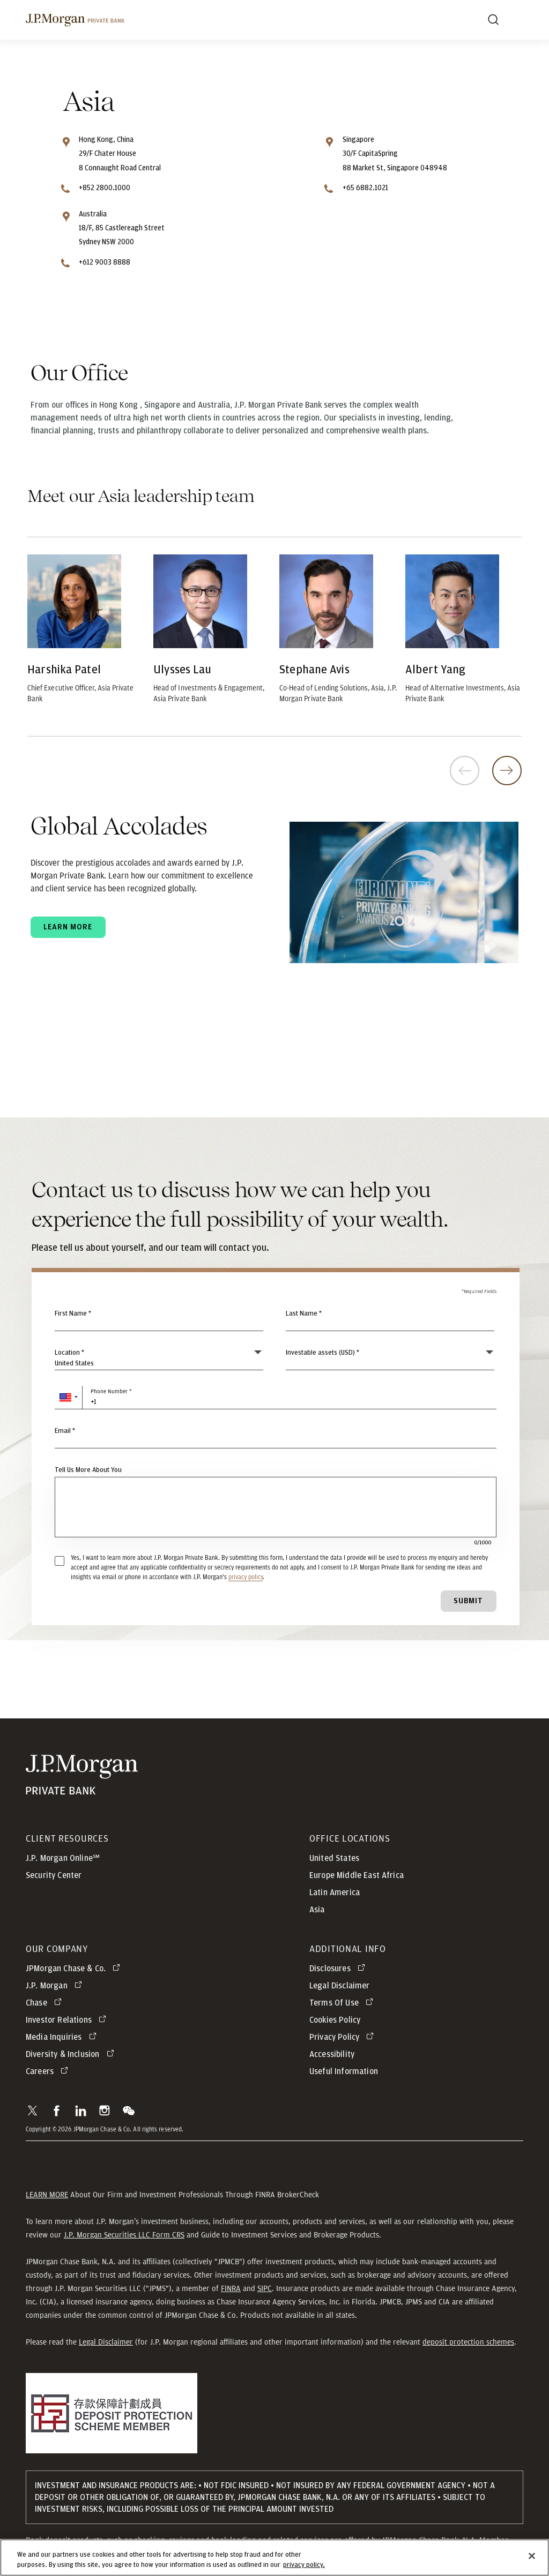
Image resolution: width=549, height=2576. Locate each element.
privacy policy (245, 1577)
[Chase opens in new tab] (45, 2003)
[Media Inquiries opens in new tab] (63, 2037)
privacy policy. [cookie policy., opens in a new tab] (304, 2568)
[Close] (532, 2559)
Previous (464, 770)
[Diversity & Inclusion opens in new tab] (72, 2054)
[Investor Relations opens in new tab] (68, 2020)
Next (507, 770)
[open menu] (516, 19)
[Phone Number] (275, 1397)
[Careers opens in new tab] (49, 2071)
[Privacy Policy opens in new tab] (343, 2037)
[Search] (493, 19)
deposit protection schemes (468, 2342)
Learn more (67, 927)
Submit (468, 1601)
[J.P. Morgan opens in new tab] (56, 1985)
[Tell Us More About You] (275, 1507)
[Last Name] (390, 1319)
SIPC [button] (264, 2288)
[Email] (275, 1436)
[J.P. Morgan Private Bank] (75, 19)
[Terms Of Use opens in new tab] (343, 2003)
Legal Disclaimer (106, 2342)
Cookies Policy (334, 2020)
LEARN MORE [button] (47, 2194)
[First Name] (159, 1319)
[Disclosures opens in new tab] (339, 1968)
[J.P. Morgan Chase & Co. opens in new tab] (75, 1968)
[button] (69, 1397)
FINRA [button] (231, 2288)
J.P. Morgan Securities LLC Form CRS (124, 2235)
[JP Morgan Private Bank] (82, 1775)
